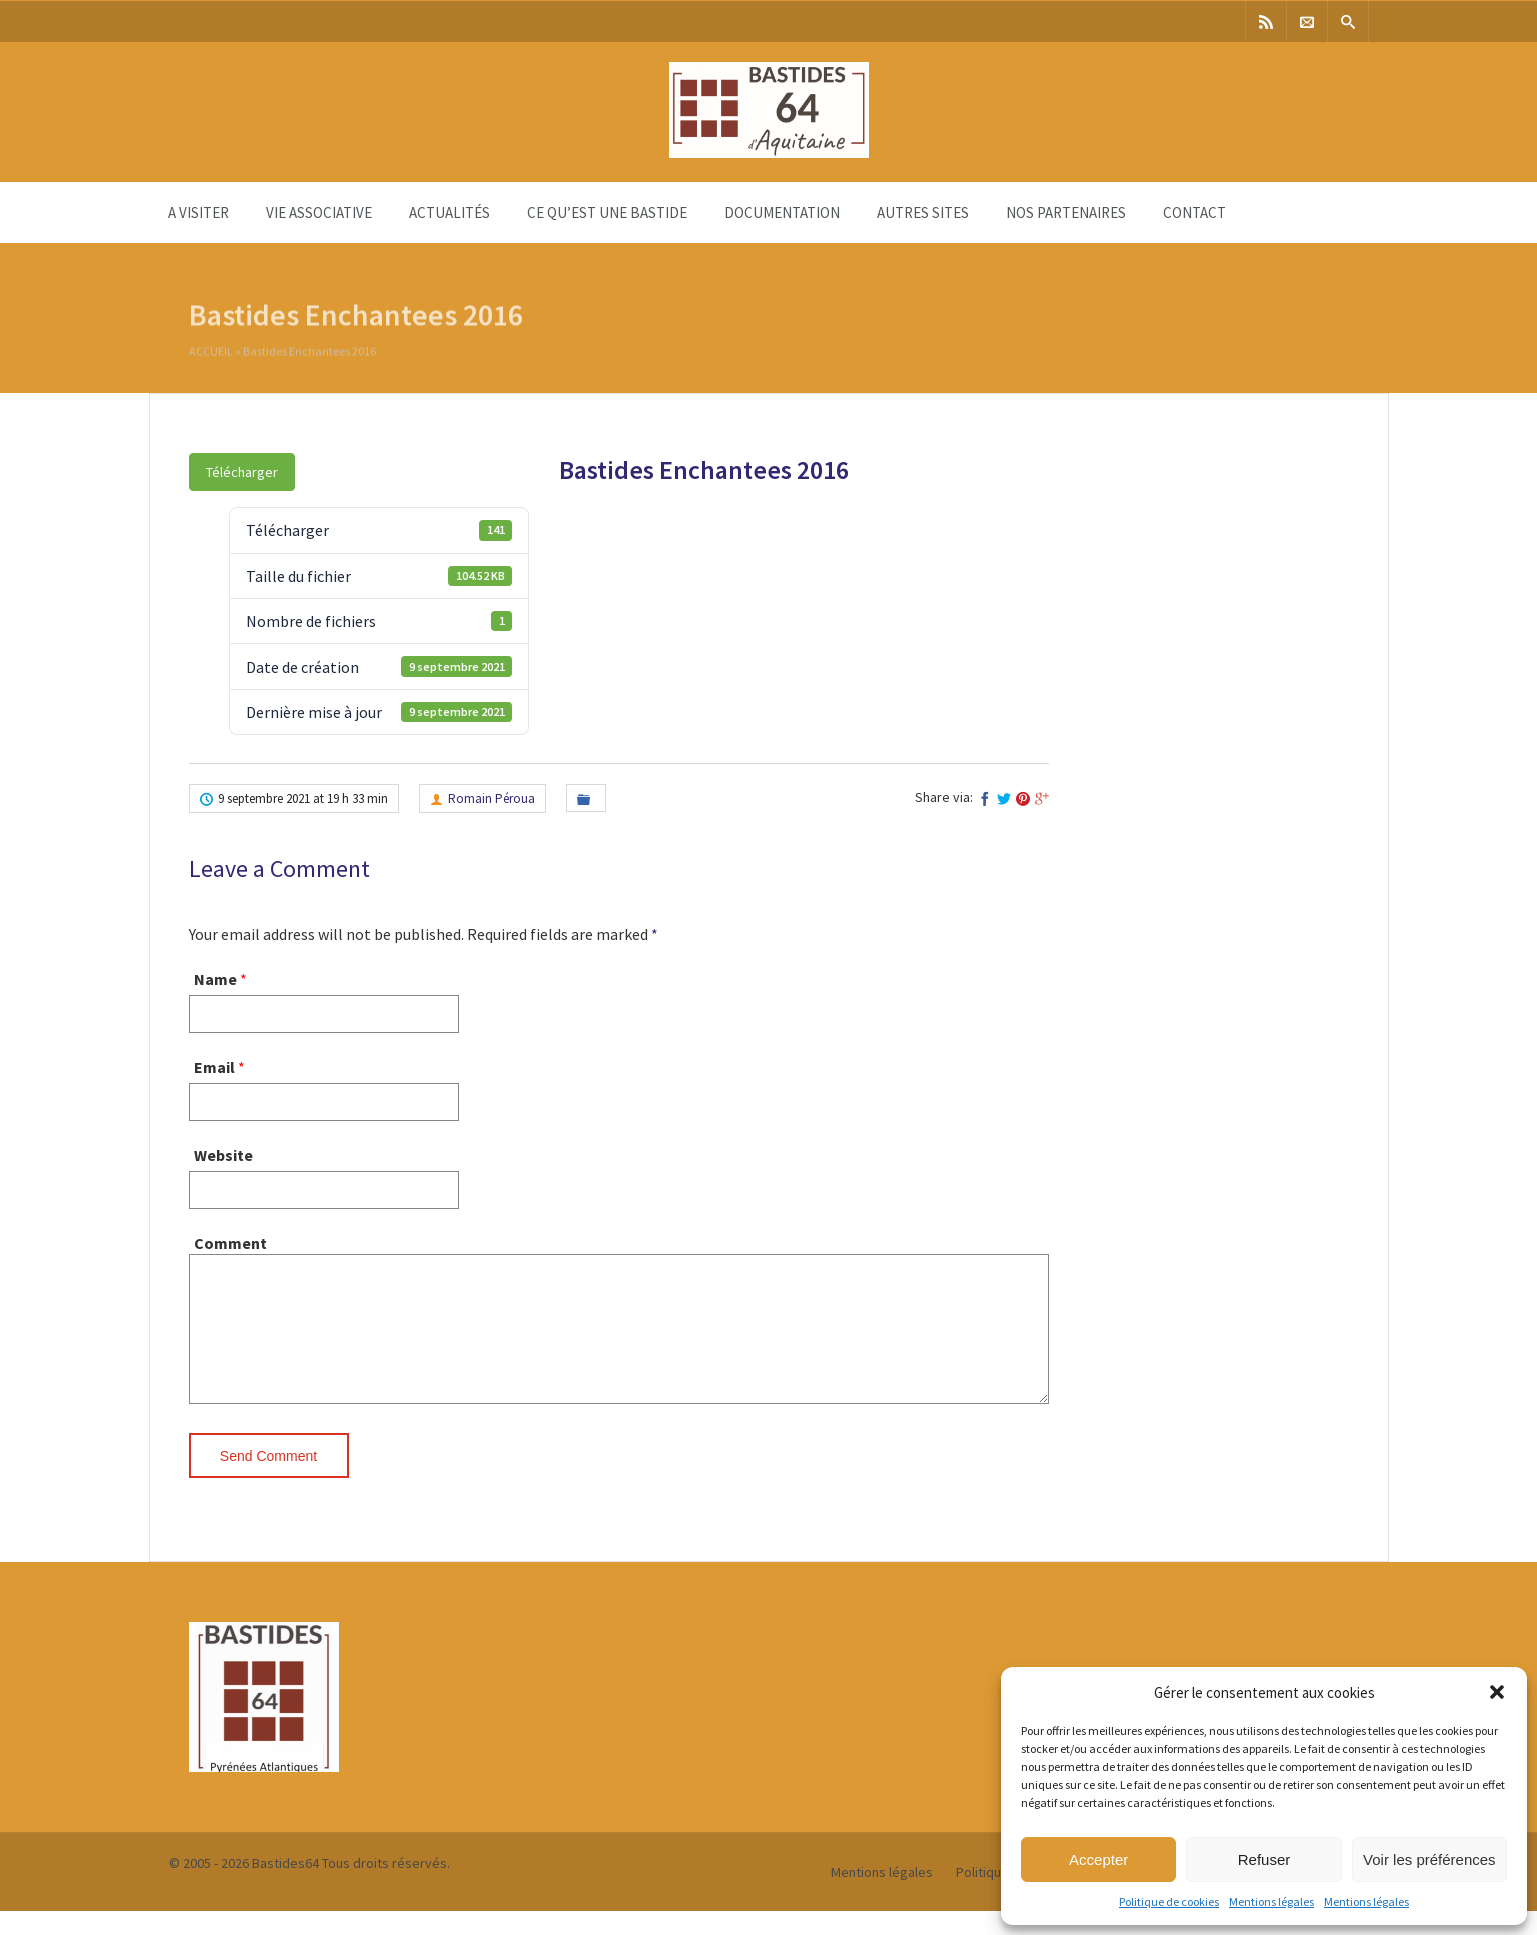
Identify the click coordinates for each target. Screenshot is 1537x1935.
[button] (1497, 1692)
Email (214, 1067)
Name (215, 979)
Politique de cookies (1169, 1901)
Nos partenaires (1066, 212)
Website (223, 1155)
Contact (1194, 212)
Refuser (1264, 1859)
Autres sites (923, 212)
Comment (230, 1243)
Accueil (211, 353)
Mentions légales (1271, 1901)
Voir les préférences (1429, 1859)
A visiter (198, 212)
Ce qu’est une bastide (607, 212)
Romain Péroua (491, 798)
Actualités (449, 212)
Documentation (782, 212)
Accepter (1098, 1859)
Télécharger (242, 472)
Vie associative (319, 212)
